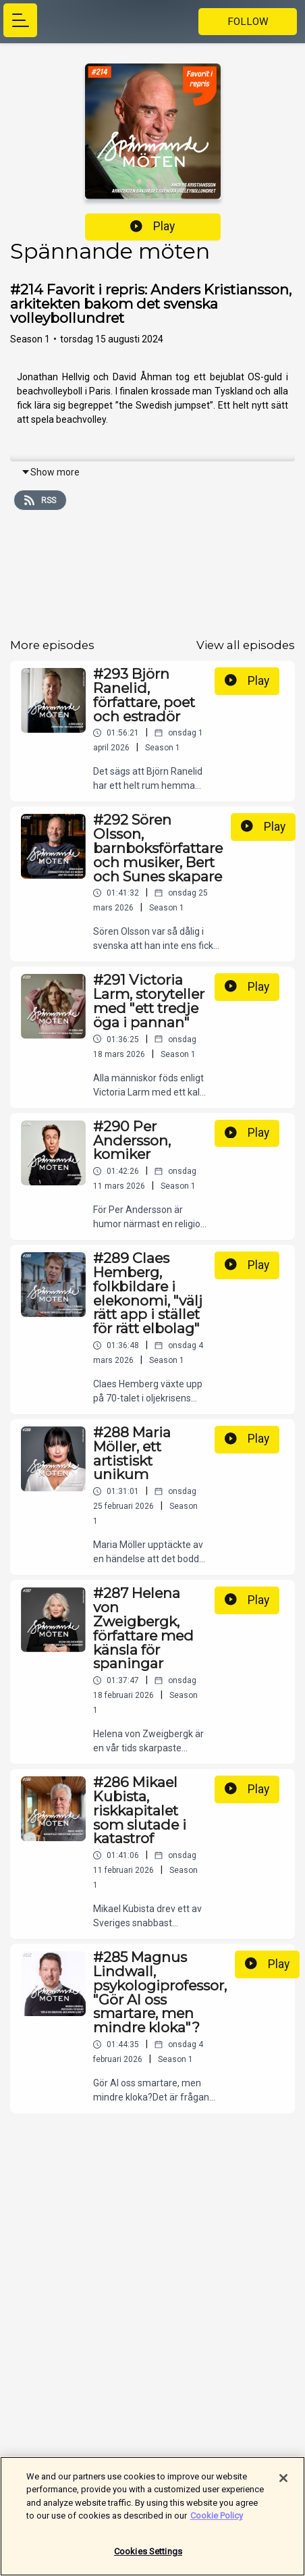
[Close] (283, 2485)
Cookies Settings (148, 2558)
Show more (50, 472)
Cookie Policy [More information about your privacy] (216, 2522)
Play (152, 226)
